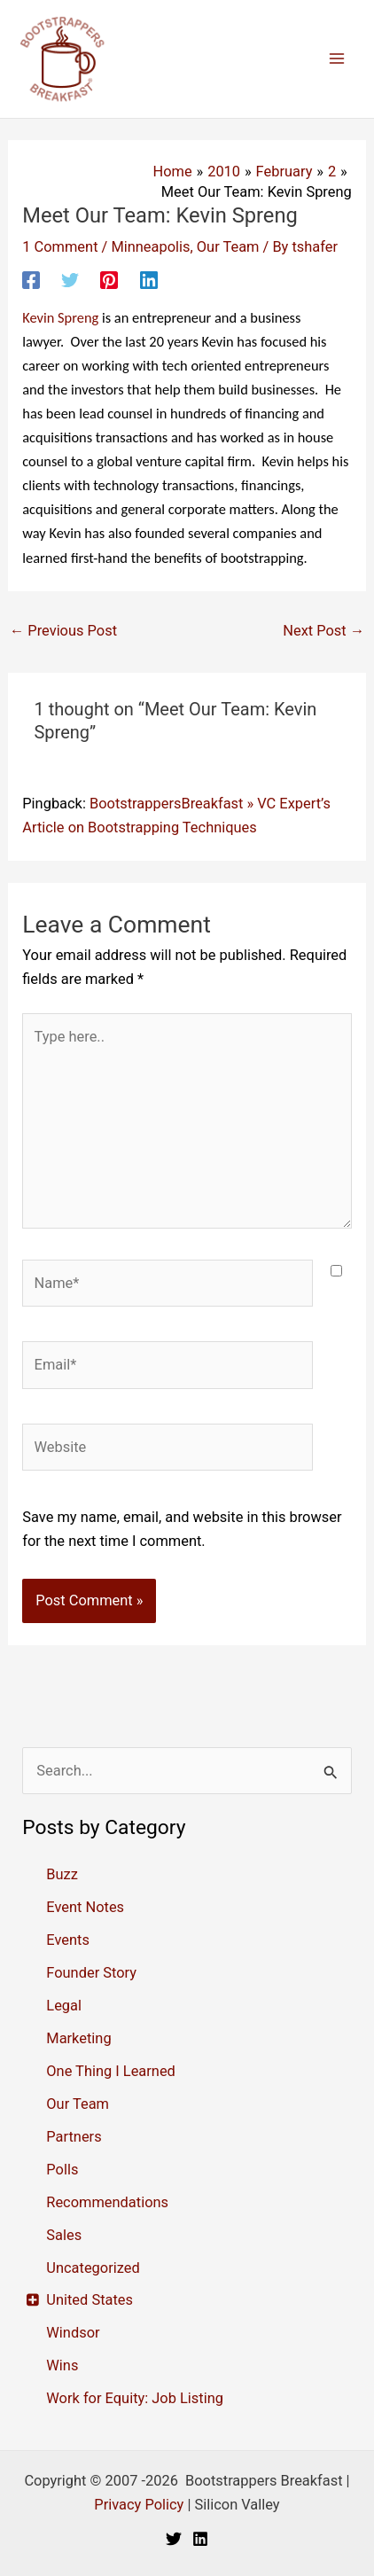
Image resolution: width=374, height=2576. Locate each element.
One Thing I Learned (110, 2071)
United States (89, 2299)
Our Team (228, 246)
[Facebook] (31, 279)
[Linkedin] (149, 279)
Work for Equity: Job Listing (134, 2398)
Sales (64, 2235)
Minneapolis (150, 246)
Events (68, 1940)
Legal (64, 2005)
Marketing (78, 2038)
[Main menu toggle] (336, 59)
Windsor (72, 2332)
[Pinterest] (109, 279)
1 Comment (59, 246)
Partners (73, 2136)
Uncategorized (92, 2268)
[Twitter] (70, 279)
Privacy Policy (138, 2504)
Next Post (323, 630)
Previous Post (63, 630)
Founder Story (91, 1972)
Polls (62, 2169)
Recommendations (107, 2202)
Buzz (62, 1874)
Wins (62, 2365)
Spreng (60, 317)
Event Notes (85, 1907)
